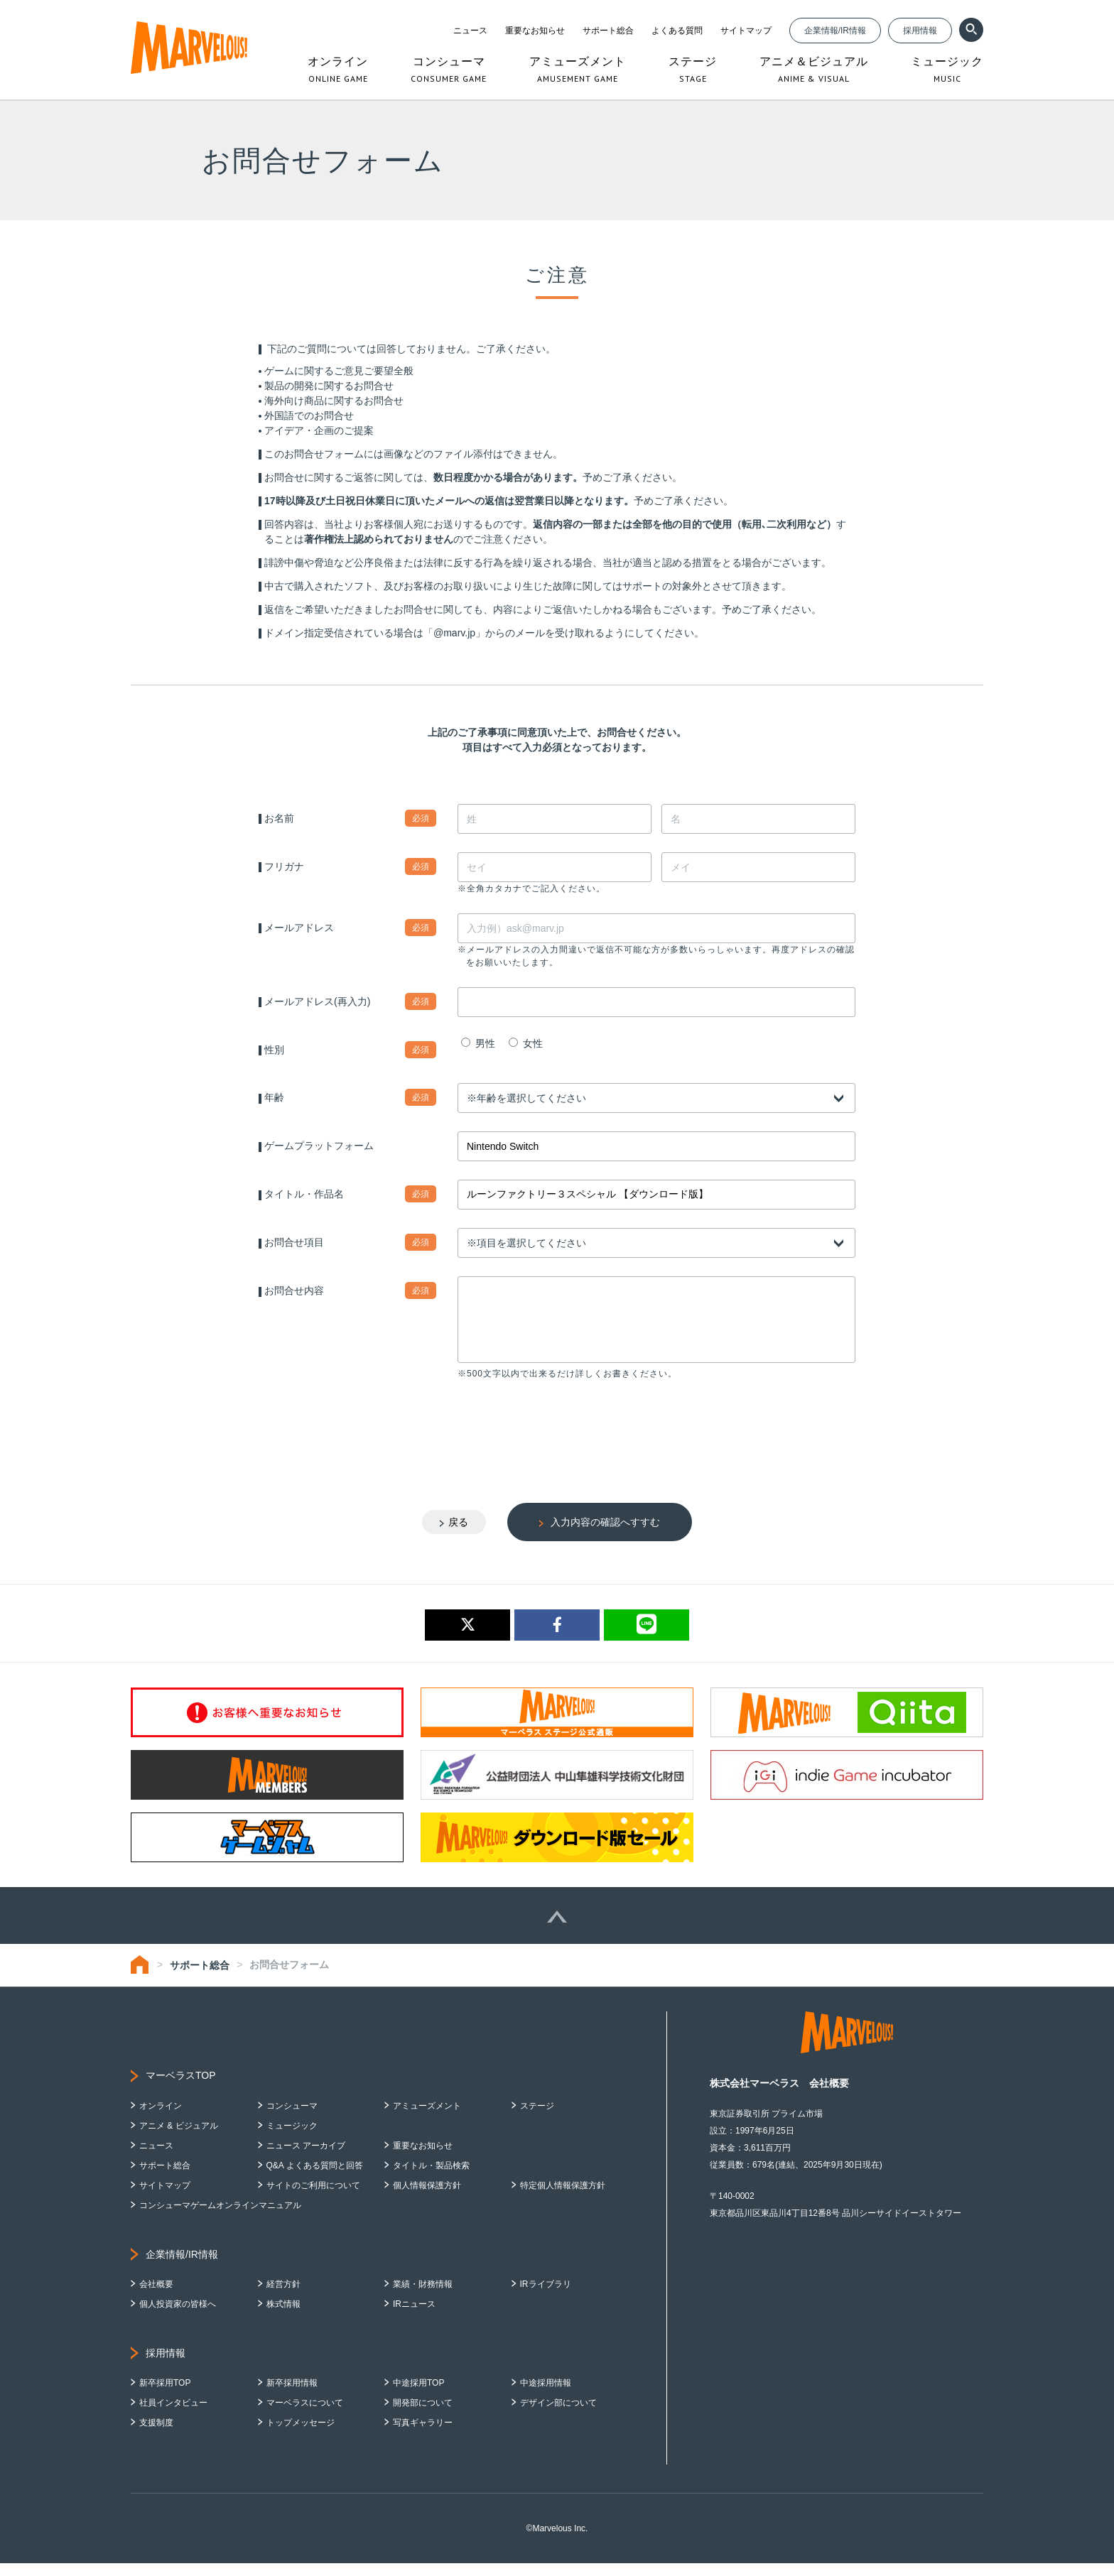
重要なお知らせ (535, 31)
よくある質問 (677, 31)
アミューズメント (427, 2119)
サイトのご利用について (313, 2198)
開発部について (423, 2415)
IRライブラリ (545, 2297)
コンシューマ (292, 2119)
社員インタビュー (173, 2415)
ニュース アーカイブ (305, 2158)
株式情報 (283, 2317)
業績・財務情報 (423, 2297)
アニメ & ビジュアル (178, 2138)
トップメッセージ (300, 2435)
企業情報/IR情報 (835, 31)
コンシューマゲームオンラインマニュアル (220, 2218)
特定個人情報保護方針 (562, 2198)
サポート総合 (608, 31)
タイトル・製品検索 (431, 2178)
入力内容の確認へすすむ (605, 1534)
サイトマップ (746, 31)
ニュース (470, 31)
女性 (526, 1043)
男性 (478, 1043)
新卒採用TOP (164, 2396)
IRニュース (414, 2317)
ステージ (537, 2119)
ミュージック (292, 2138)
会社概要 (156, 2297)
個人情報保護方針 (427, 2198)
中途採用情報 (545, 2396)
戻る (458, 1534)
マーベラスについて (304, 2415)
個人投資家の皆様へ (177, 2317)
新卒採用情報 (292, 2396)
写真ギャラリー (423, 2435)
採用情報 (920, 31)
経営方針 (283, 2297)
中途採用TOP (418, 2396)
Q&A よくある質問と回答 (314, 2178)
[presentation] (566, 1439)
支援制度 (156, 2435)
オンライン (160, 2119)
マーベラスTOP (181, 2088)
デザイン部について (558, 2415)
